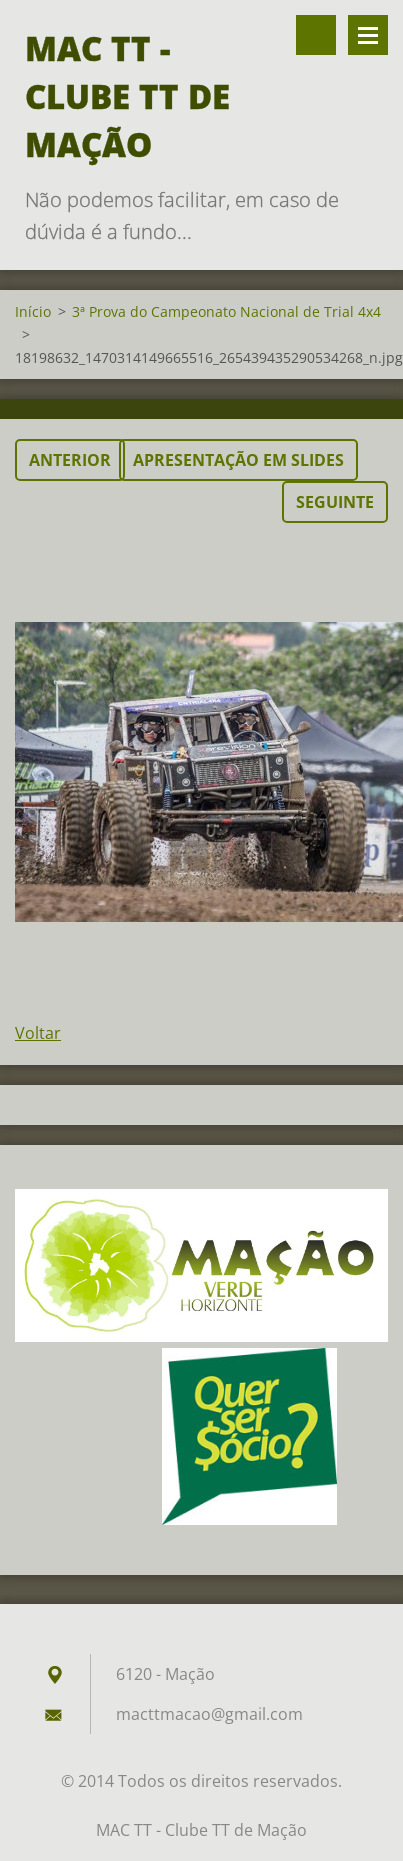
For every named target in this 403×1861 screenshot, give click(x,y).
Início (33, 311)
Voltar (38, 1033)
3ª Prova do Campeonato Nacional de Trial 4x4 (226, 311)
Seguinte (335, 502)
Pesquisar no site (316, 35)
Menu (368, 35)
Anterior (70, 460)
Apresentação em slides (238, 460)
